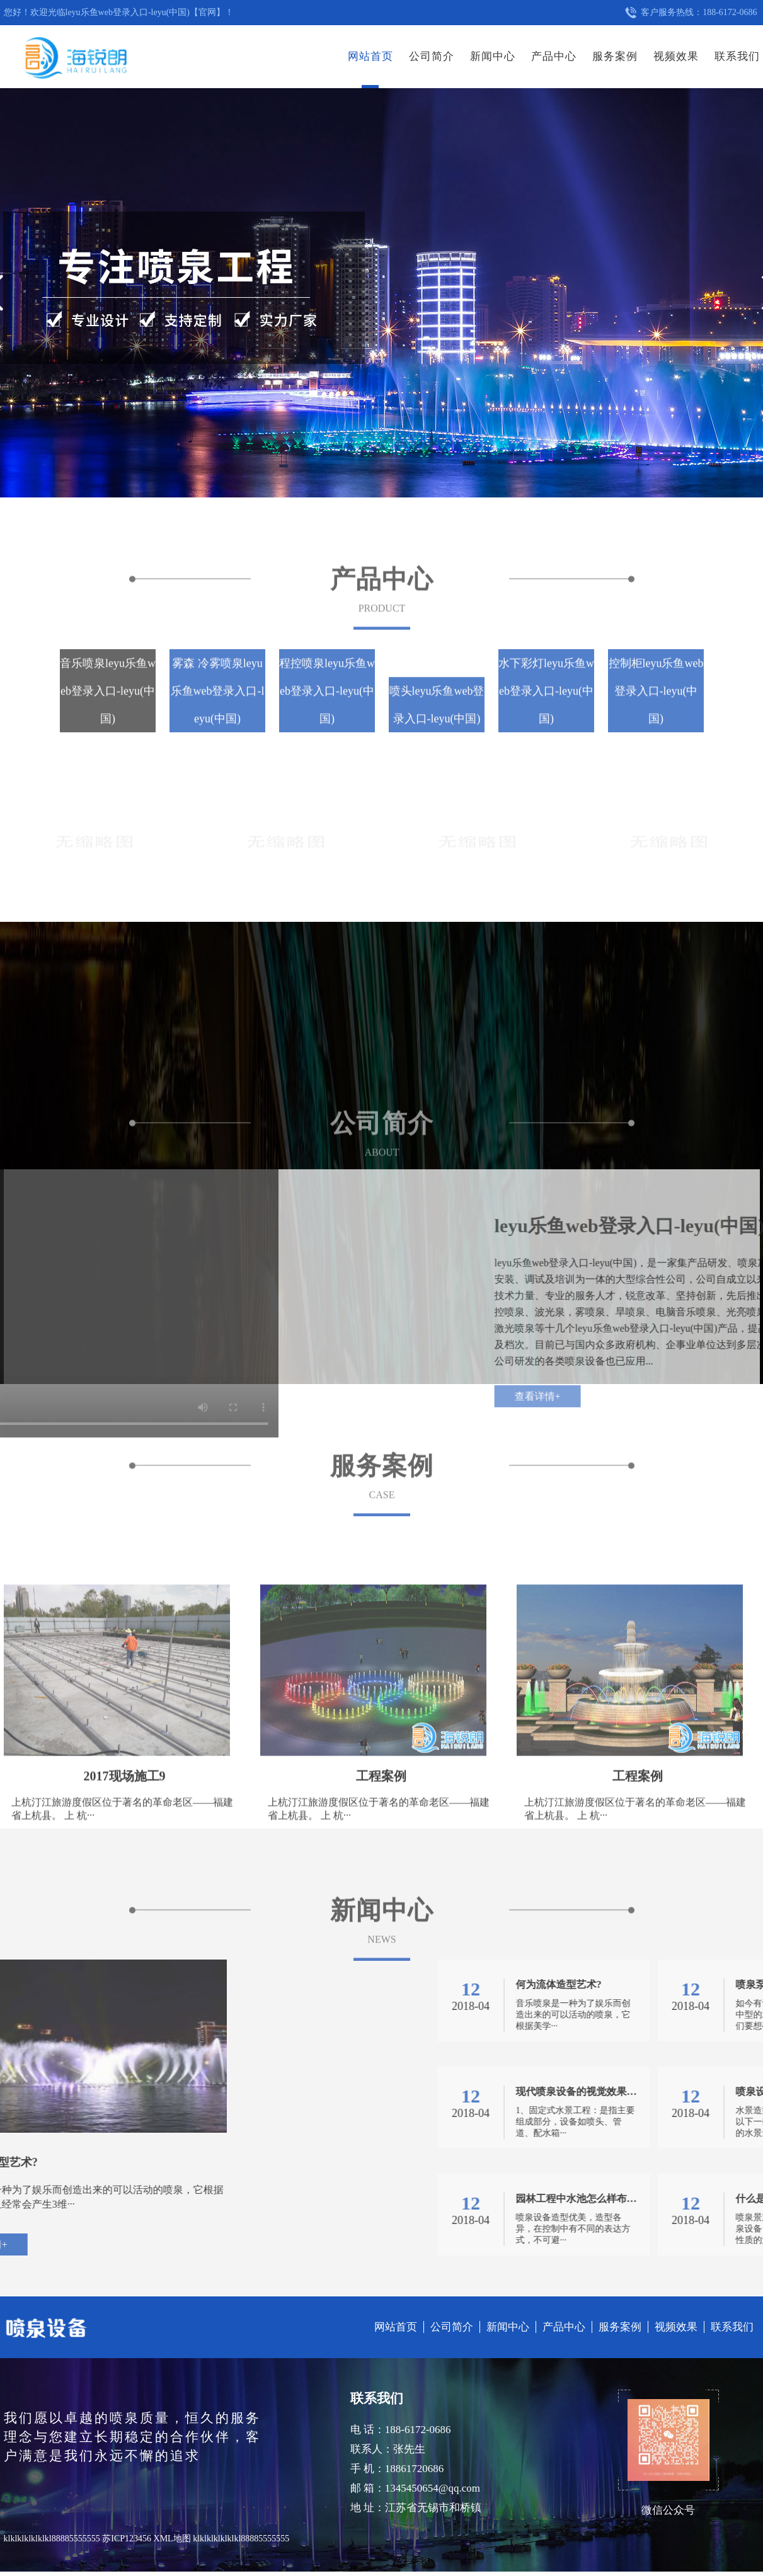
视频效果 (676, 56)
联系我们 (737, 56)
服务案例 (615, 56)
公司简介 (431, 56)
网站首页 (370, 56)
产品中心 (554, 56)
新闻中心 (492, 56)
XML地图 (172, 2538)
